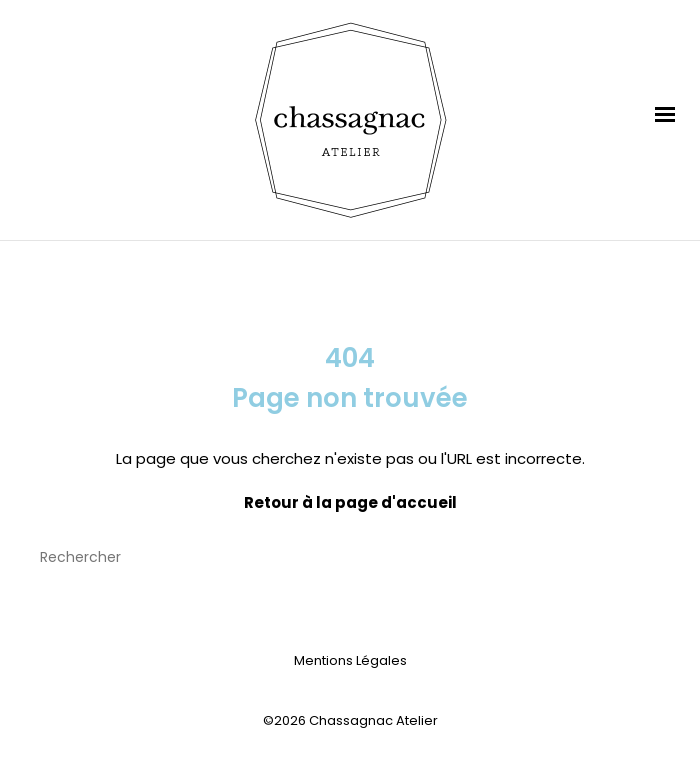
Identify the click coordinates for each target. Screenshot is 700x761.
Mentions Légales (350, 660)
